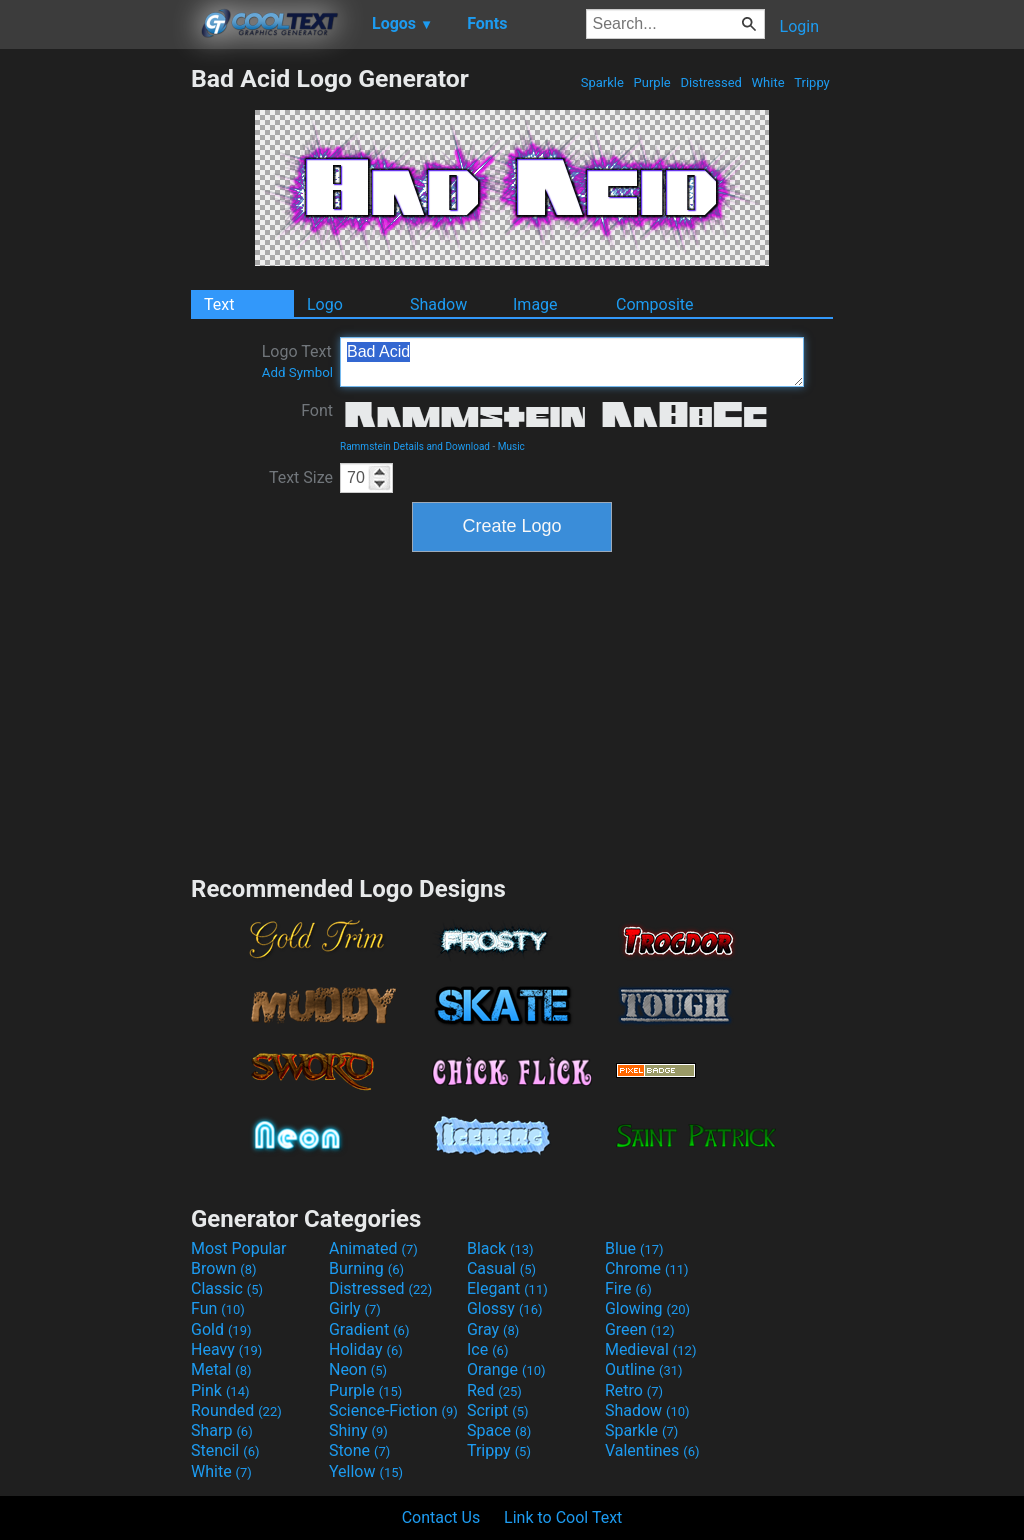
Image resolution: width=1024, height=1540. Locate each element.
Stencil (225, 1450)
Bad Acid (572, 362)
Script (498, 1410)
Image (535, 304)
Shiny (358, 1430)
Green (640, 1329)
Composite (655, 304)
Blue (634, 1248)
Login (799, 26)
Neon (358, 1369)
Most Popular (239, 1248)
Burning (366, 1268)
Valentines (652, 1450)
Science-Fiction (393, 1410)
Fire (628, 1288)
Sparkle (603, 82)
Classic (227, 1288)
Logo (325, 304)
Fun (218, 1308)
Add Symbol (297, 372)
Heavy (226, 1349)
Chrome (647, 1268)
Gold (221, 1329)
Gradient (369, 1329)
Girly (355, 1308)
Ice (487, 1349)
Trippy (812, 82)
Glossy (505, 1308)
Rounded (236, 1410)
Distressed (711, 82)
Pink (220, 1390)
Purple (652, 82)
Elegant (507, 1288)
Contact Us (441, 1517)
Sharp (222, 1430)
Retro (634, 1390)
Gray (493, 1329)
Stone (359, 1450)
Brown (223, 1268)
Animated (373, 1248)
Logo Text (297, 361)
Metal (221, 1369)
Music (511, 446)
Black (500, 1248)
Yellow (366, 1471)
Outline (644, 1369)
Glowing (647, 1308)
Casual (501, 1268)
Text (219, 304)
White (767, 82)
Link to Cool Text (563, 1517)
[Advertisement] (95, 364)
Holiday (366, 1349)
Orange (506, 1369)
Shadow (438, 304)
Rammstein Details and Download (415, 446)
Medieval (651, 1349)
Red (494, 1390)
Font (317, 410)
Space (499, 1430)
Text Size (301, 477)
